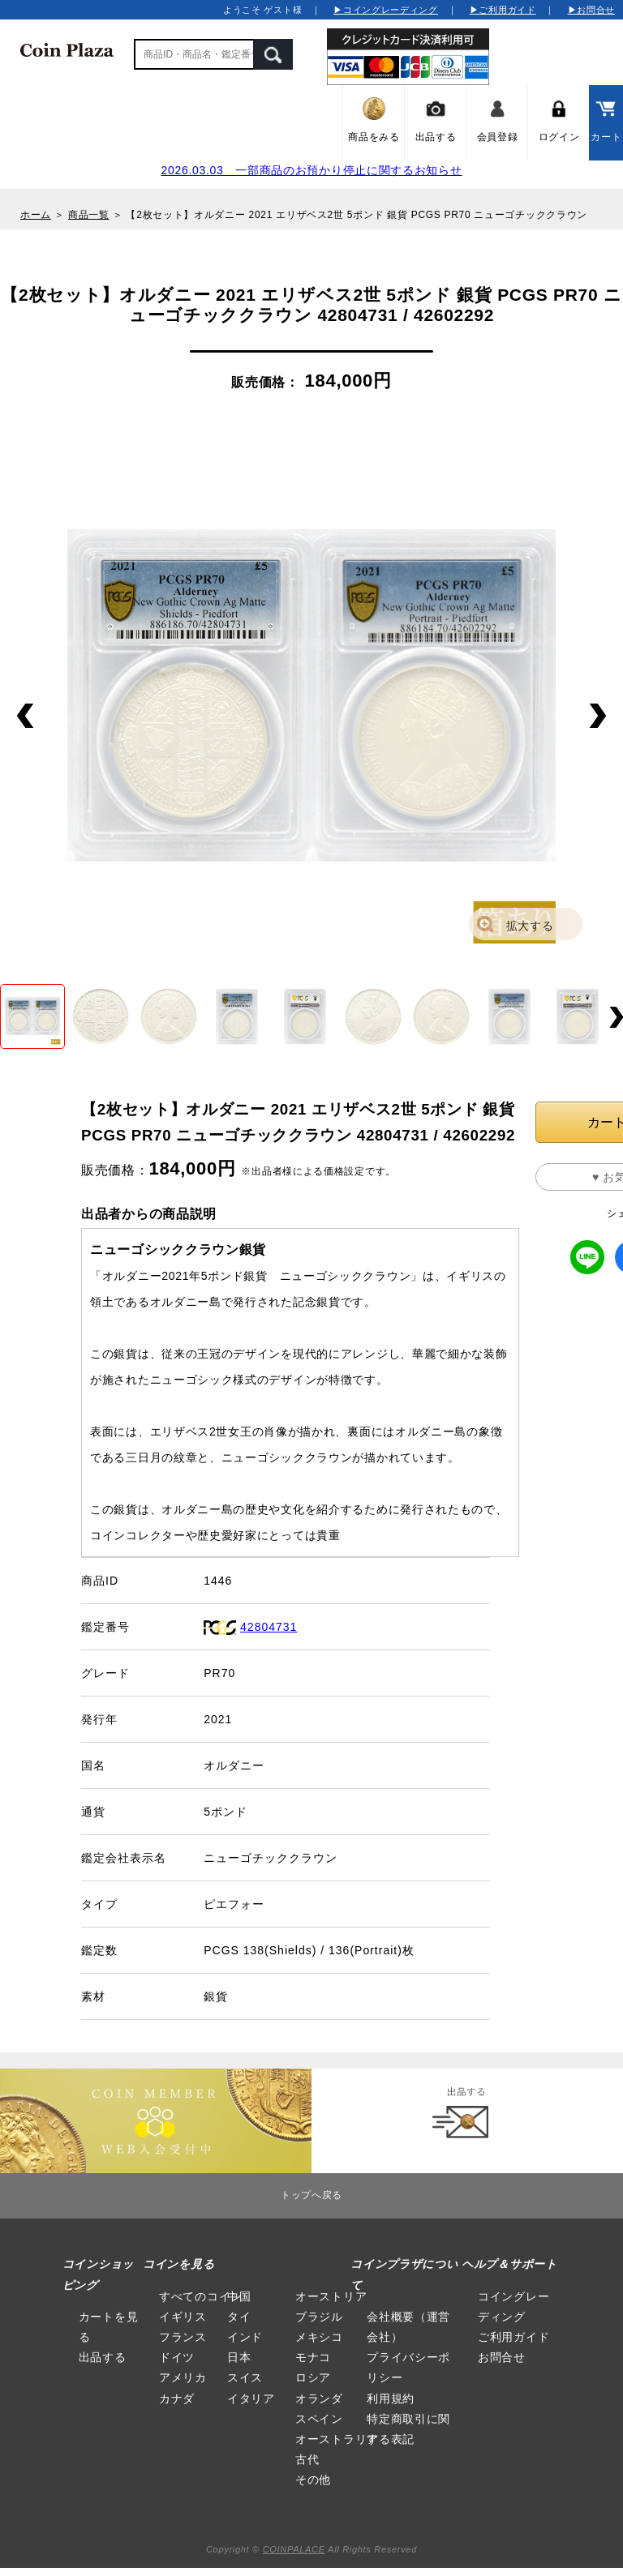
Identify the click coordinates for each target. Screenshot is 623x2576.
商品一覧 (89, 214)
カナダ (177, 2398)
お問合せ (502, 2357)
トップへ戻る (311, 2195)
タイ (239, 2316)
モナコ (313, 2357)
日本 (239, 2357)
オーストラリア (337, 2439)
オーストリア (331, 2296)
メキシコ (319, 2336)
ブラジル (319, 2316)
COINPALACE (294, 2549)
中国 (239, 2296)
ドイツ (177, 2357)
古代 (307, 2459)
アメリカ (183, 2377)
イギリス (183, 2316)
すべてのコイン (201, 2296)
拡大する (530, 925)
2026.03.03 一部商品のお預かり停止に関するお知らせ (311, 170)
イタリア (251, 2398)
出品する (103, 2357)
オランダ (319, 2398)
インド (245, 2336)
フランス (183, 2336)
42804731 (268, 1626)
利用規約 (391, 2398)
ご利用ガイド (513, 2336)
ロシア (313, 2377)
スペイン (319, 2418)
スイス (245, 2377)
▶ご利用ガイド (503, 10)
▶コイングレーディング (385, 10)
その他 (313, 2479)
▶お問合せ (592, 10)
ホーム (35, 214)
